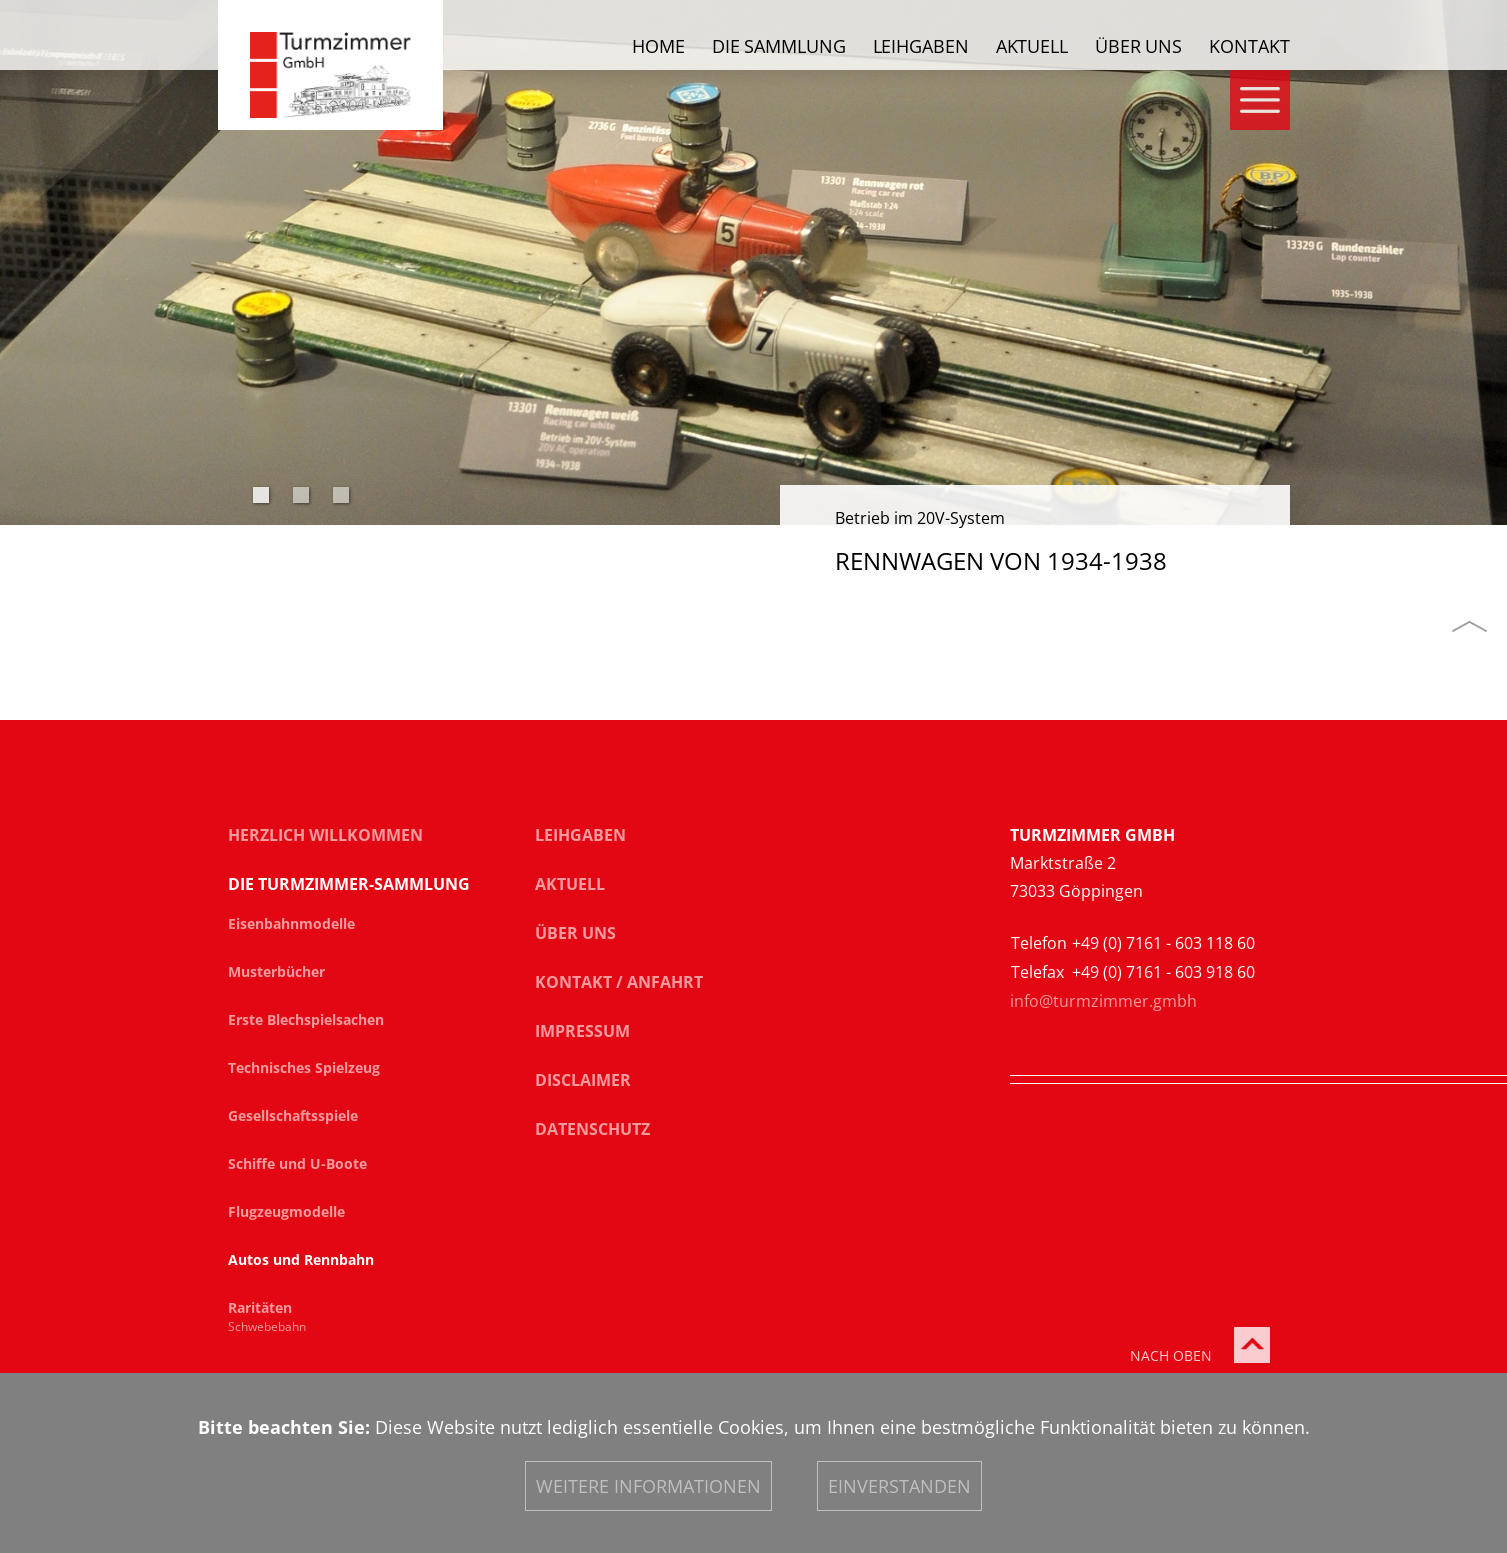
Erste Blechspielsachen (306, 1020)
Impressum (582, 1031)
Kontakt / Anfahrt (619, 982)
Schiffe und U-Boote (297, 1164)
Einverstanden (899, 1486)
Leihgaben (921, 47)
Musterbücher (276, 972)
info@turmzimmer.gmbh (1103, 1001)
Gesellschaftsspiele (293, 1116)
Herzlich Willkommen (325, 835)
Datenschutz (592, 1129)
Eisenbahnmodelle (291, 924)
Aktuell (1032, 47)
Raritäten (260, 1308)
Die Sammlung (779, 47)
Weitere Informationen (648, 1486)
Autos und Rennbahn (301, 1260)
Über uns (1138, 47)
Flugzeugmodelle (286, 1212)
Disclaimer (583, 1080)
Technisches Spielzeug (304, 1068)
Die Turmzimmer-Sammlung (349, 884)
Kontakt (1249, 47)
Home (658, 47)
